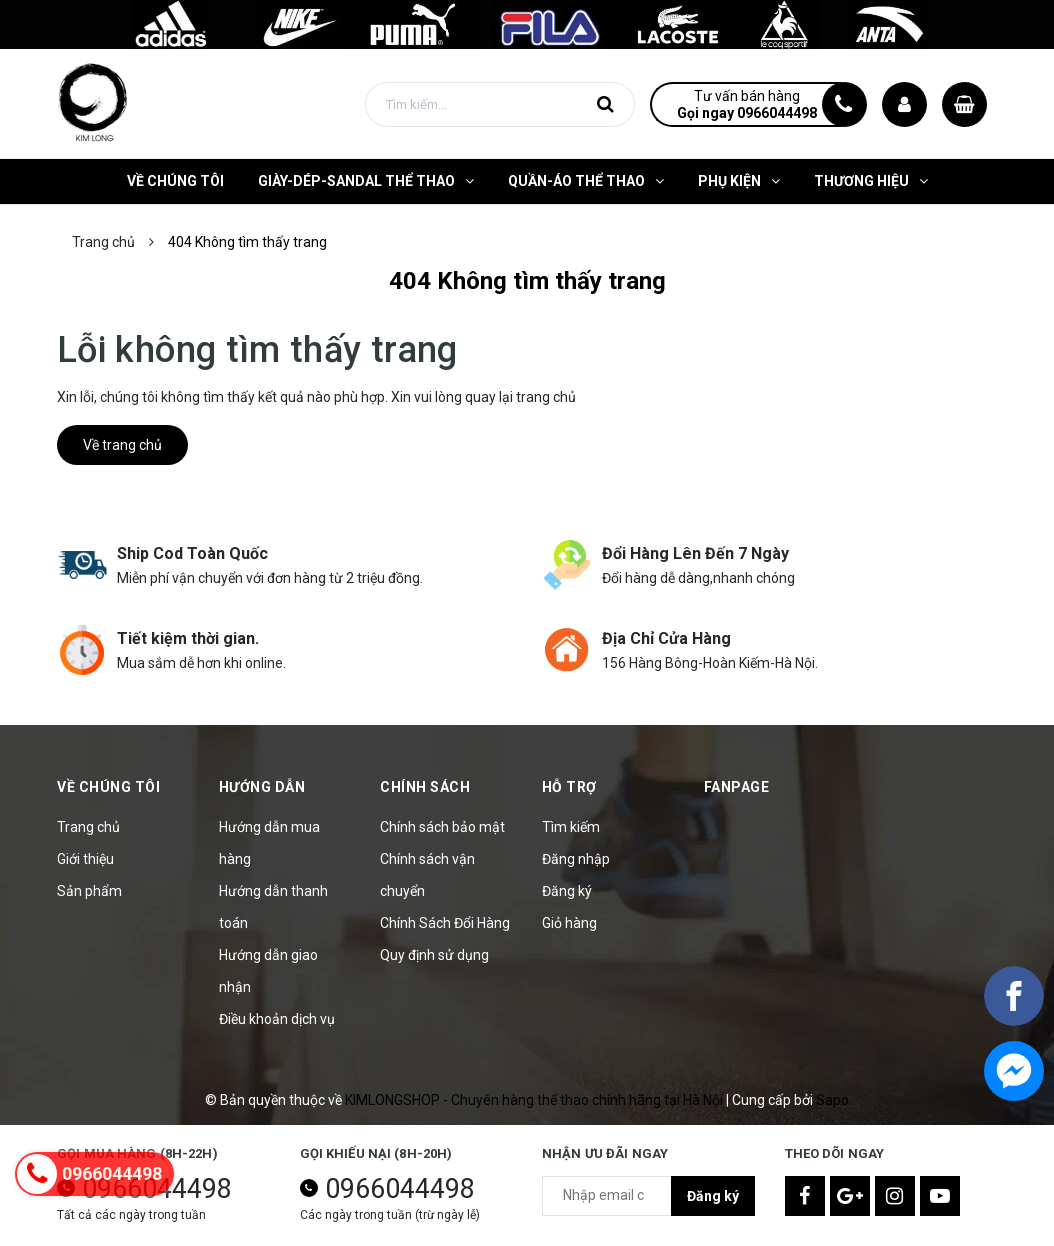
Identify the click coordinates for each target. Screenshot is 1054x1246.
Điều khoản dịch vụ (277, 1019)
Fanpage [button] (737, 787)
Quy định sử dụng (434, 955)
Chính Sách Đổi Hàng (445, 923)
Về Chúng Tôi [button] (108, 787)
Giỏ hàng (569, 923)
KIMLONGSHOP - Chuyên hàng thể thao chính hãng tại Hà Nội (535, 1100)
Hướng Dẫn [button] (262, 787)
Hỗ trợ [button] (569, 787)
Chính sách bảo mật (442, 827)
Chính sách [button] (425, 787)
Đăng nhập (576, 859)
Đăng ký (567, 891)
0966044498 (400, 1189)
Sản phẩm (89, 891)
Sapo (832, 1100)
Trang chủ (88, 827)
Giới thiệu (85, 859)
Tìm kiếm (571, 827)
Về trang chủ (122, 445)
